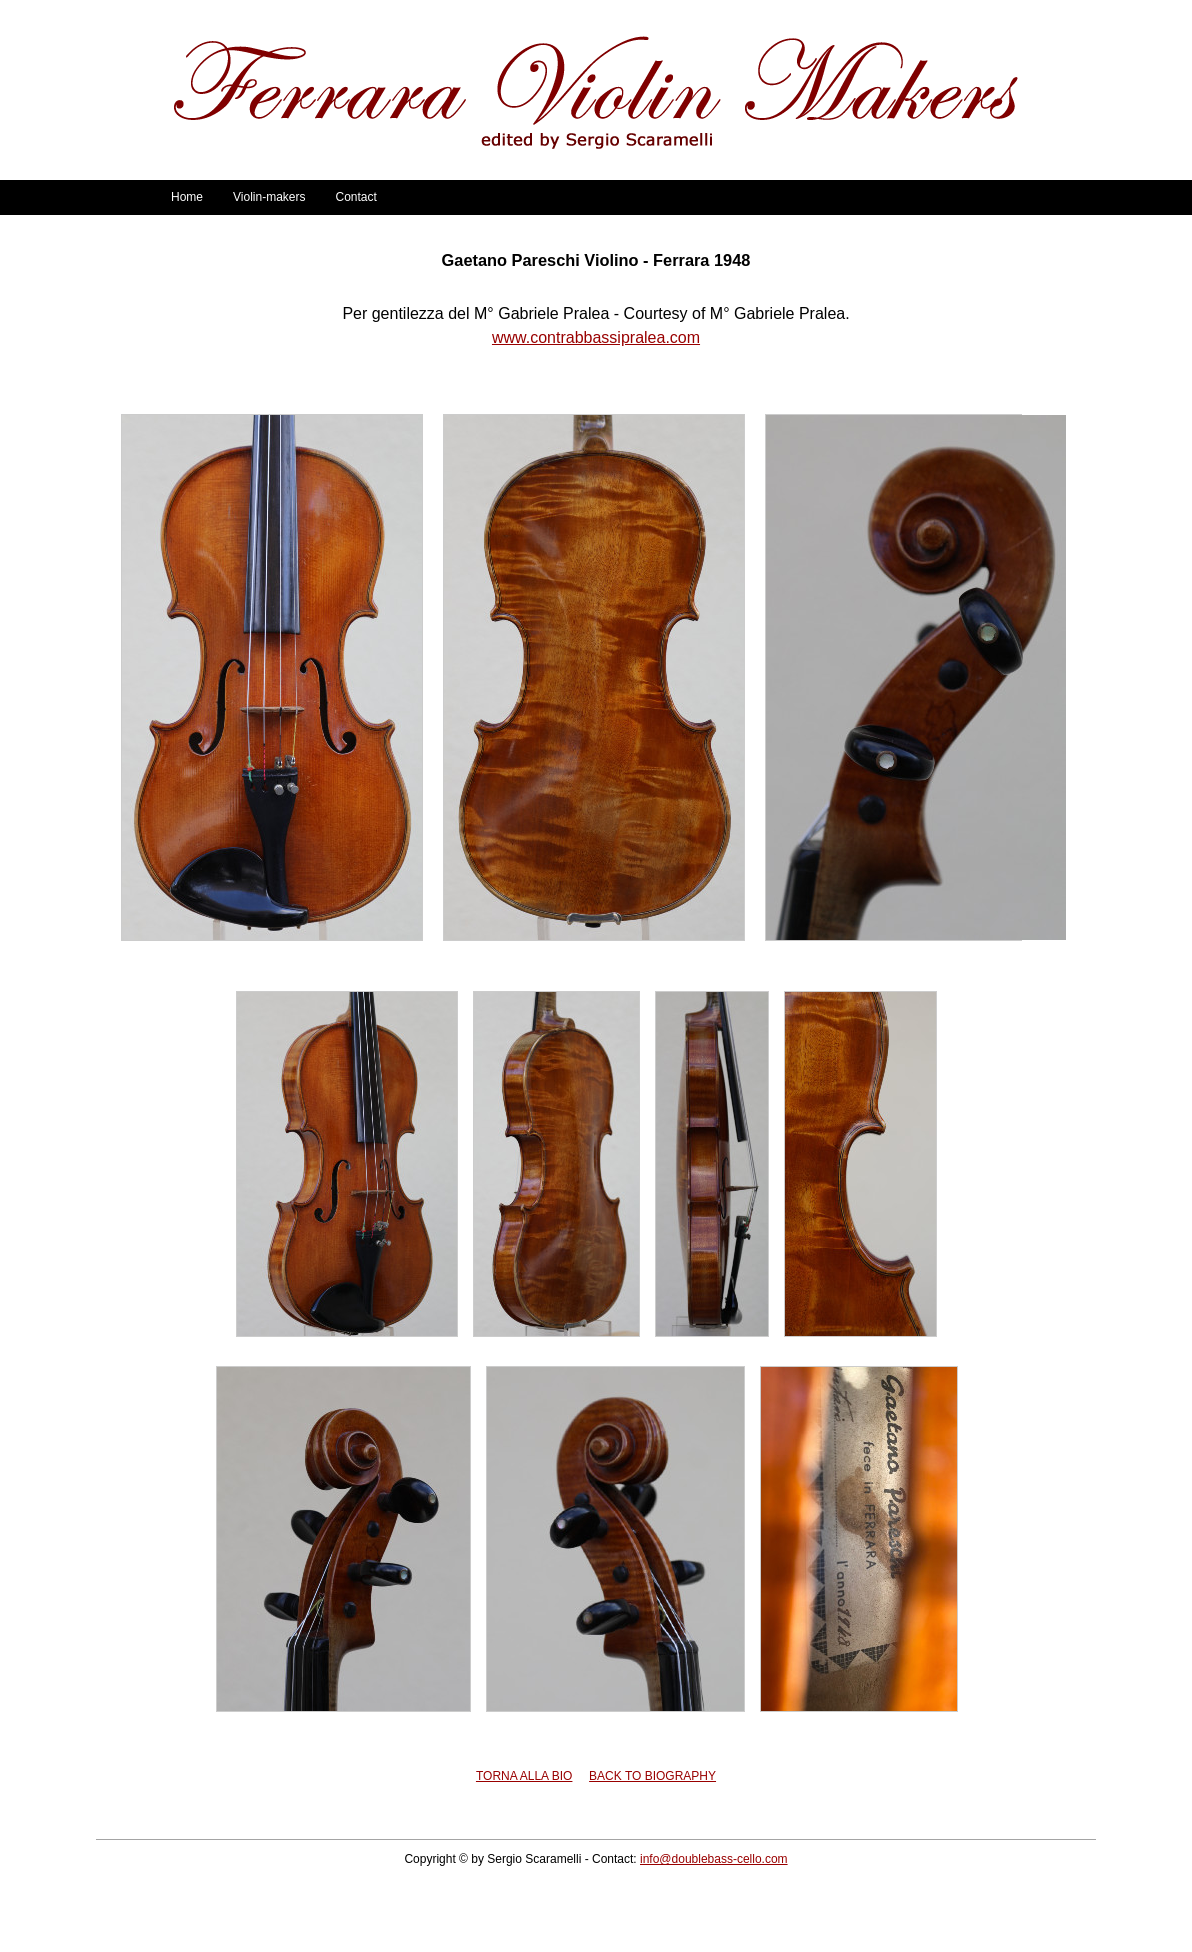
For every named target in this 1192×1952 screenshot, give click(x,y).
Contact (355, 197)
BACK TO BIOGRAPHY (652, 1776)
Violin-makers (269, 197)
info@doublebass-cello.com (714, 1859)
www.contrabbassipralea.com (596, 337)
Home (187, 197)
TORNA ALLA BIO (524, 1776)
